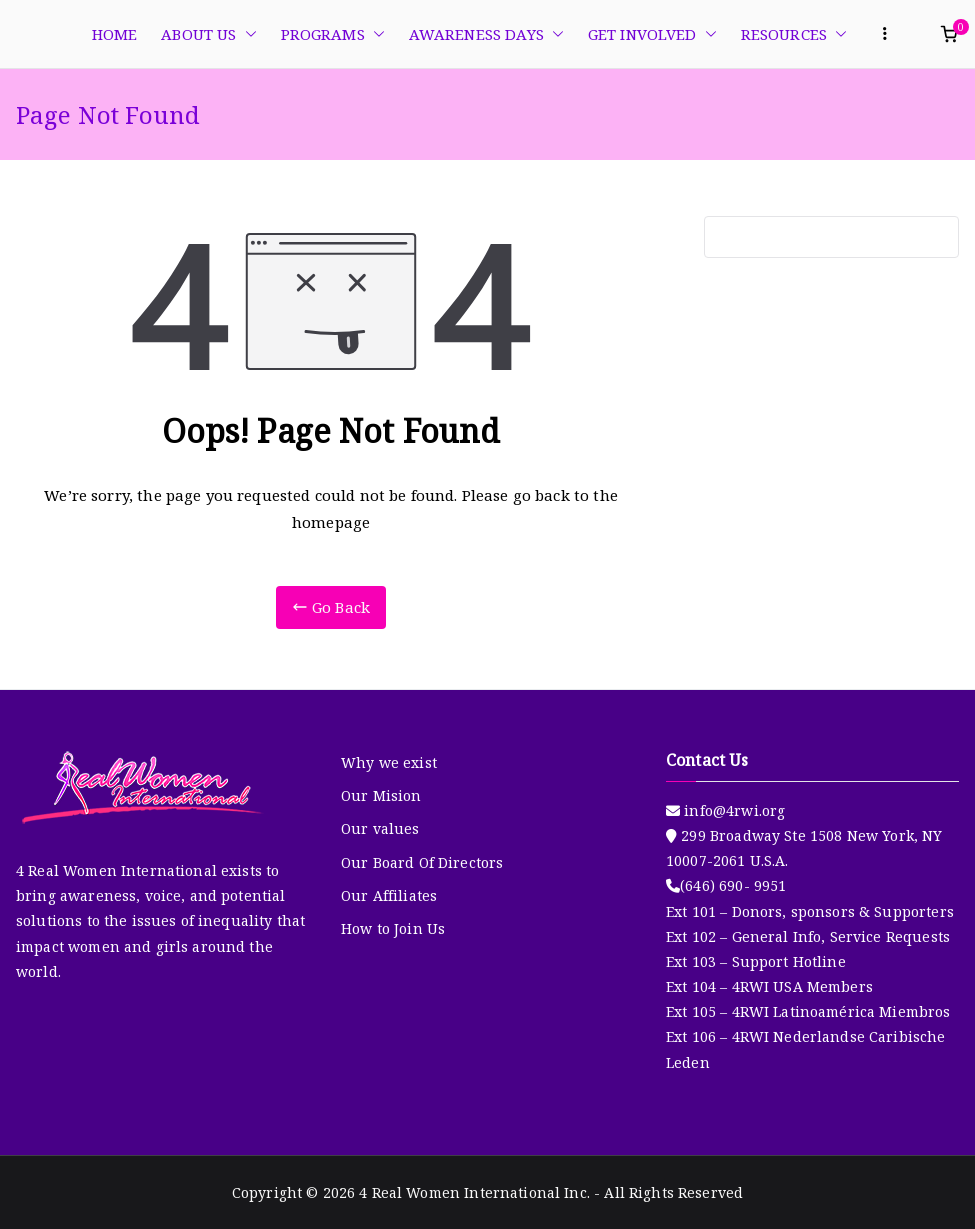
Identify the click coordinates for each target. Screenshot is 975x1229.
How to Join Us (393, 928)
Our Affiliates (389, 895)
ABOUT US (208, 34)
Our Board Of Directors (422, 862)
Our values (380, 828)
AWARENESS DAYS (486, 34)
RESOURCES (794, 34)
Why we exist (389, 762)
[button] (247, 34)
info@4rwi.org (732, 810)
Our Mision (381, 795)
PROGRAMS (333, 34)
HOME (115, 34)
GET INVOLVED (652, 34)
